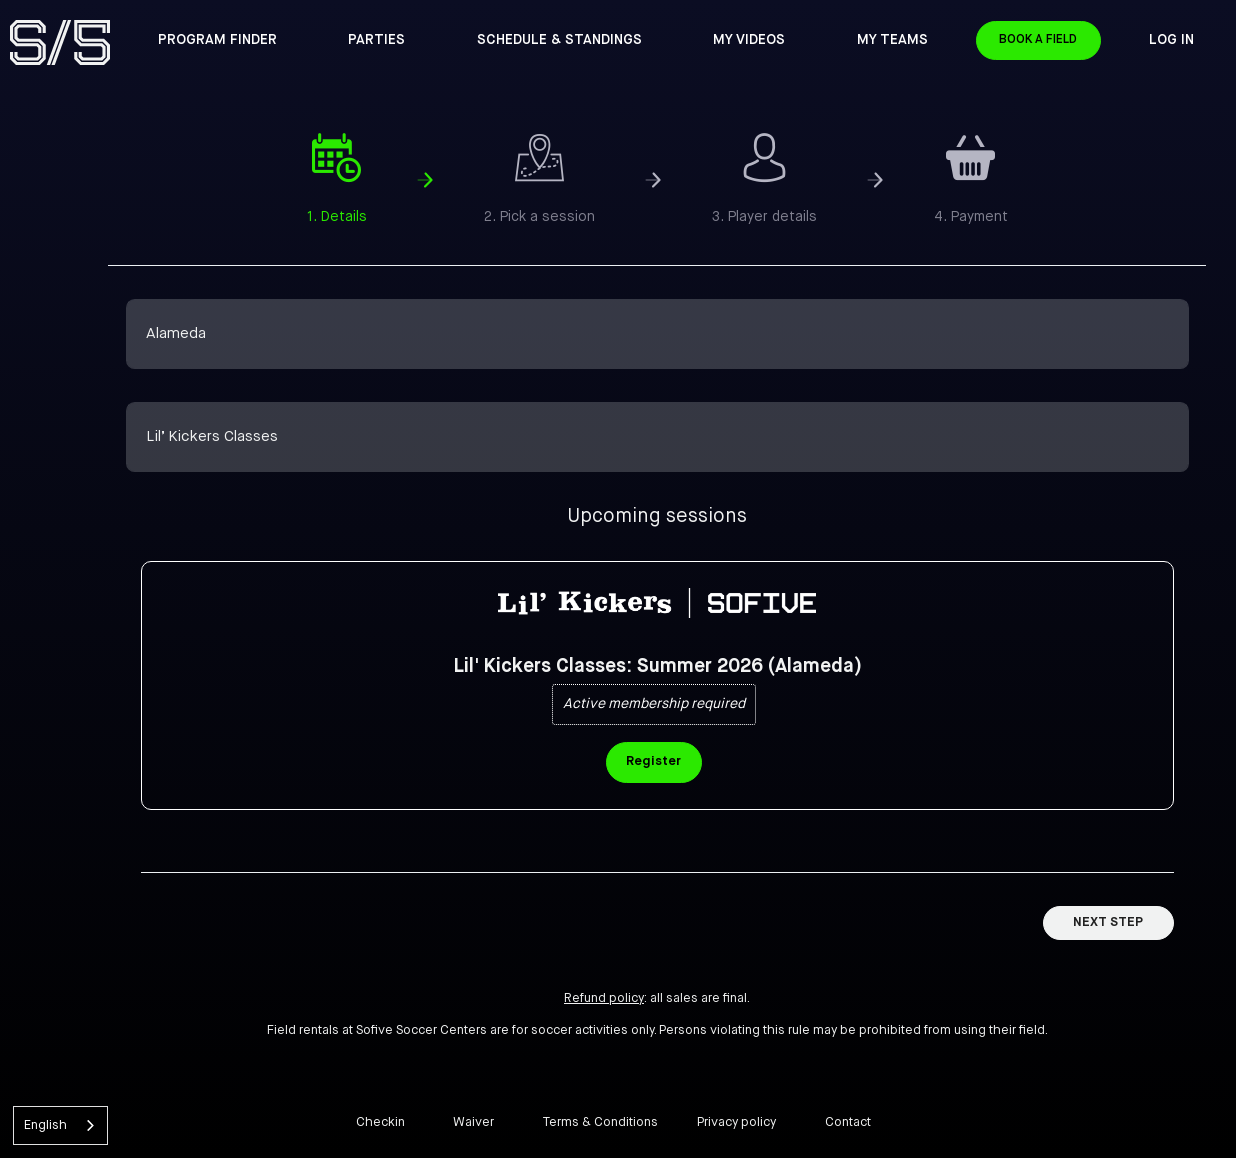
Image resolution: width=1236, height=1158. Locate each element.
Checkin (380, 1122)
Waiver (473, 1122)
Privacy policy (736, 1122)
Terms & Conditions (600, 1122)
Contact (848, 1122)
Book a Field (1103, 40)
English (45, 1125)
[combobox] (60, 1125)
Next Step (1108, 922)
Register (653, 761)
